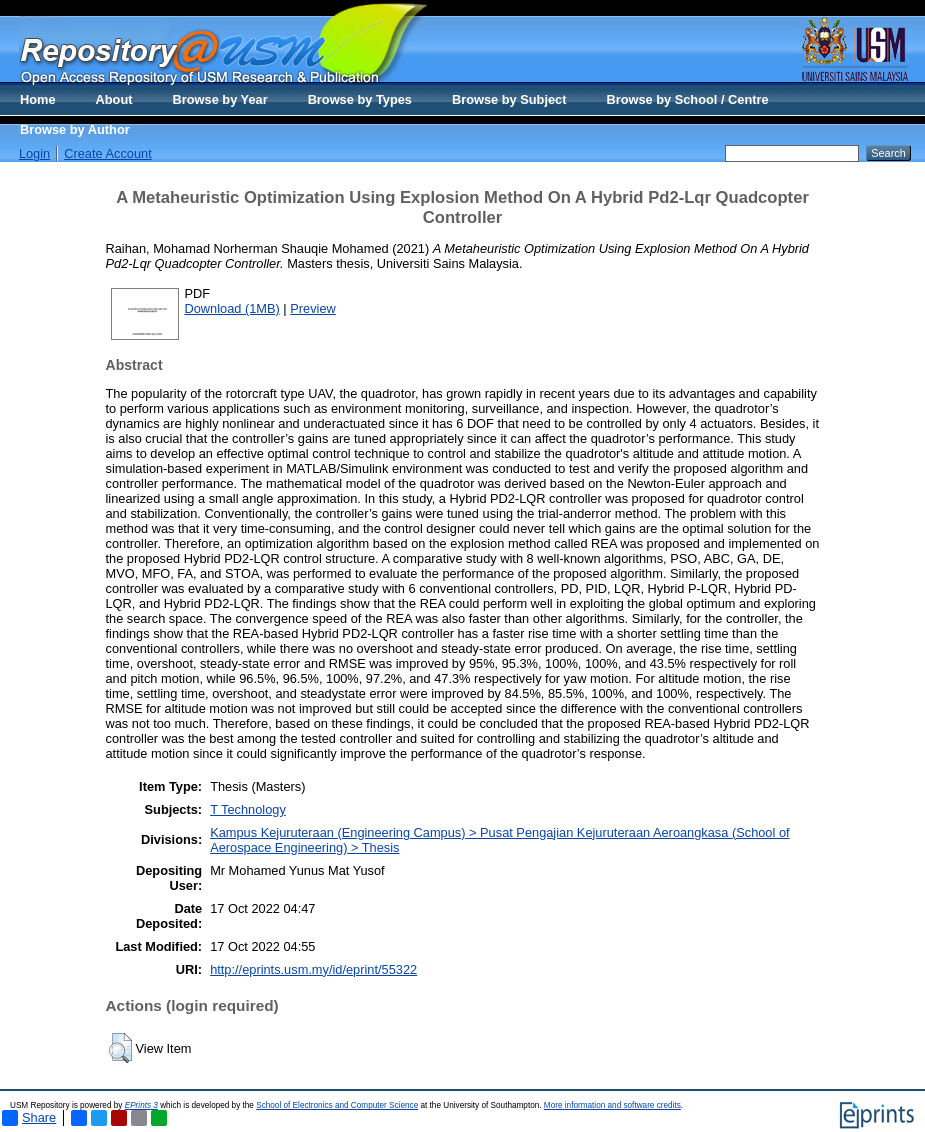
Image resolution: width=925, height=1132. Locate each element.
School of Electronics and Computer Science (337, 1105)
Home (38, 99)
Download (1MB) (232, 308)
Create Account (108, 153)
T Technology (248, 809)
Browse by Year (220, 99)
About (114, 99)
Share (29, 1118)
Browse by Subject (509, 99)
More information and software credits (612, 1105)
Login (34, 153)
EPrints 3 (141, 1105)
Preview (313, 308)
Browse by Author (75, 129)
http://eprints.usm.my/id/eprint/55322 (313, 969)
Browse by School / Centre (687, 99)
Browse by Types (360, 99)
